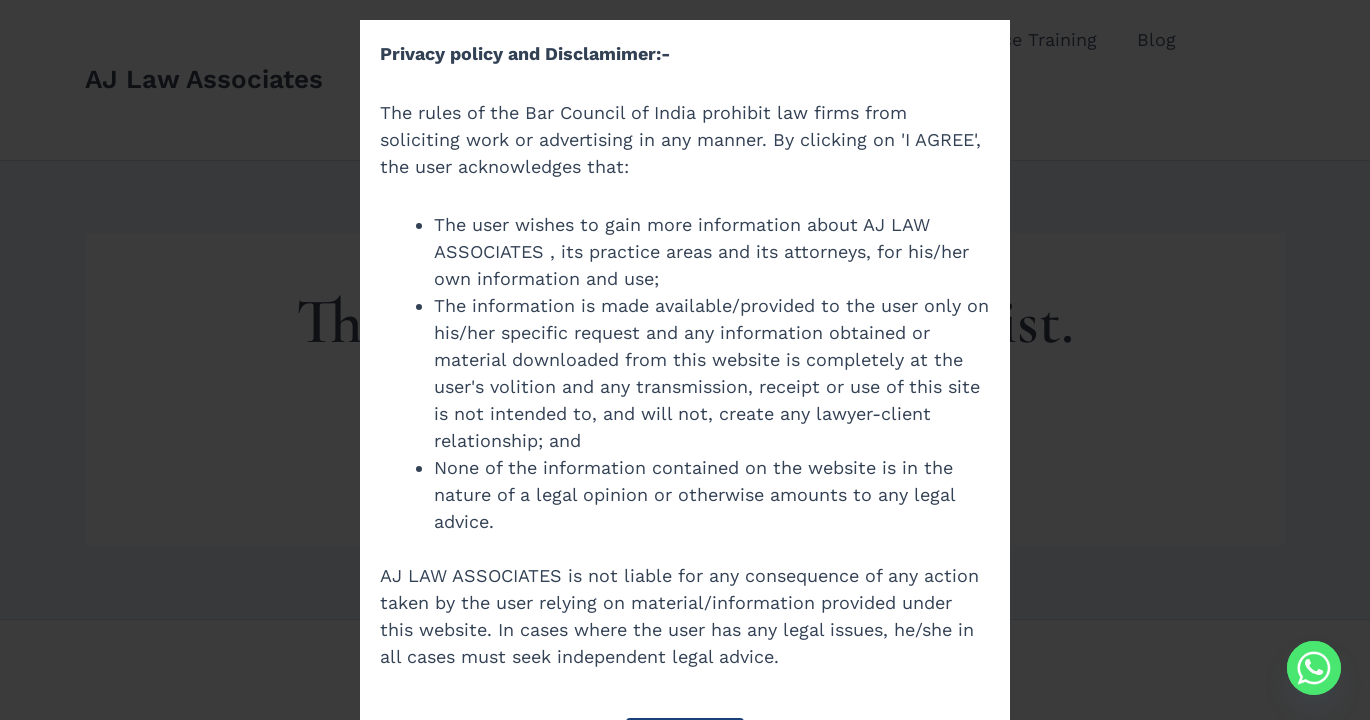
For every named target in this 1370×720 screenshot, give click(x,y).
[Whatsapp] (1314, 668)
